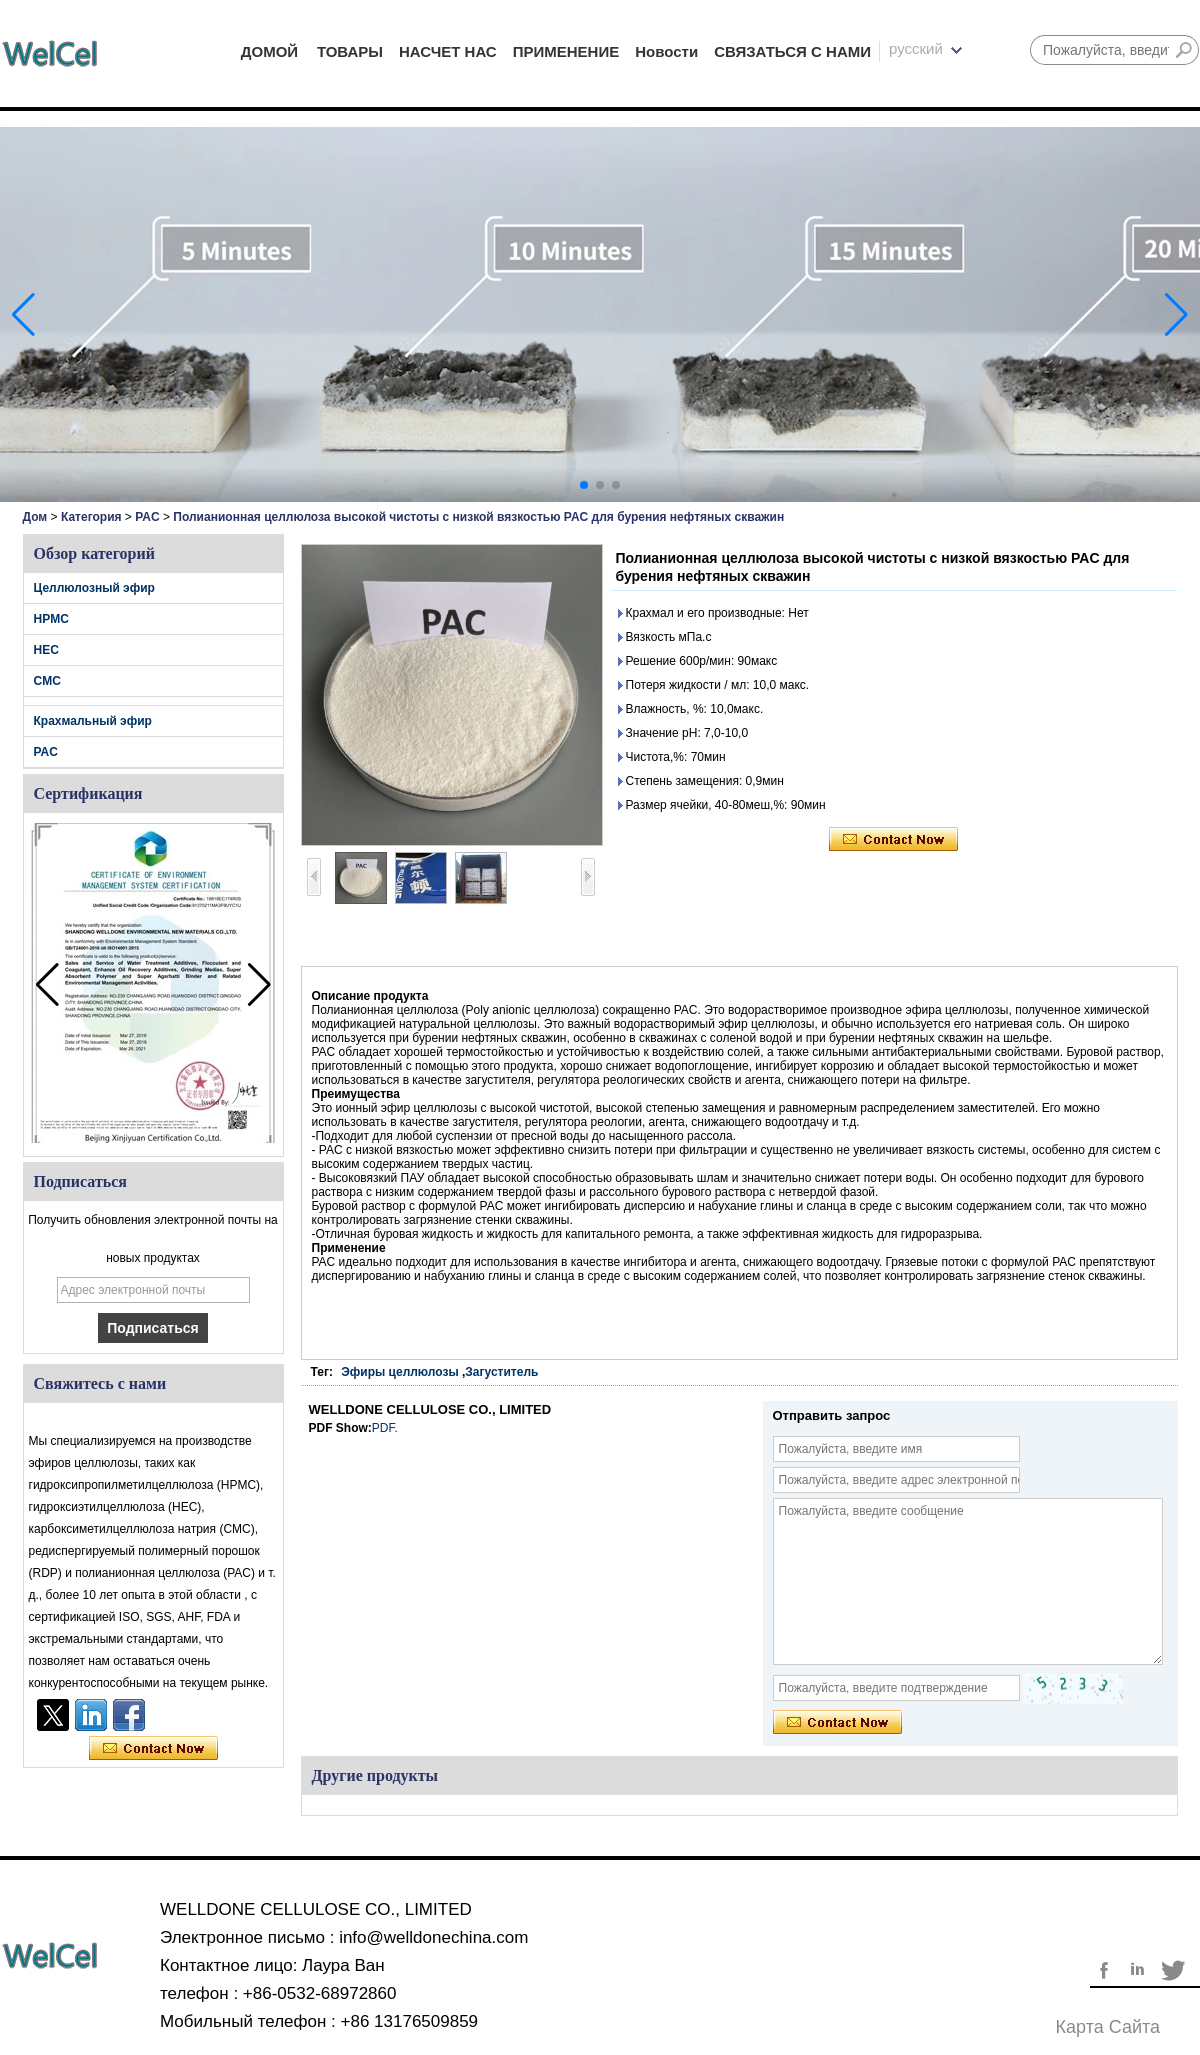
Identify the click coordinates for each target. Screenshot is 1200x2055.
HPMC (51, 619)
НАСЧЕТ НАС (448, 51)
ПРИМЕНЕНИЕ (566, 51)
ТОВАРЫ (350, 51)
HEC (46, 650)
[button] (584, 485)
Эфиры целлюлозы (399, 1372)
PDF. (385, 1428)
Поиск (1184, 50)
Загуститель (501, 1372)
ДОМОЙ (269, 51)
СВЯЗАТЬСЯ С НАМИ (792, 51)
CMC (47, 681)
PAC (147, 517)
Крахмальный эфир (93, 721)
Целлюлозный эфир (94, 588)
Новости (666, 51)
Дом (35, 517)
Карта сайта (1108, 2027)
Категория (91, 517)
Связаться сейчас (153, 1749)
